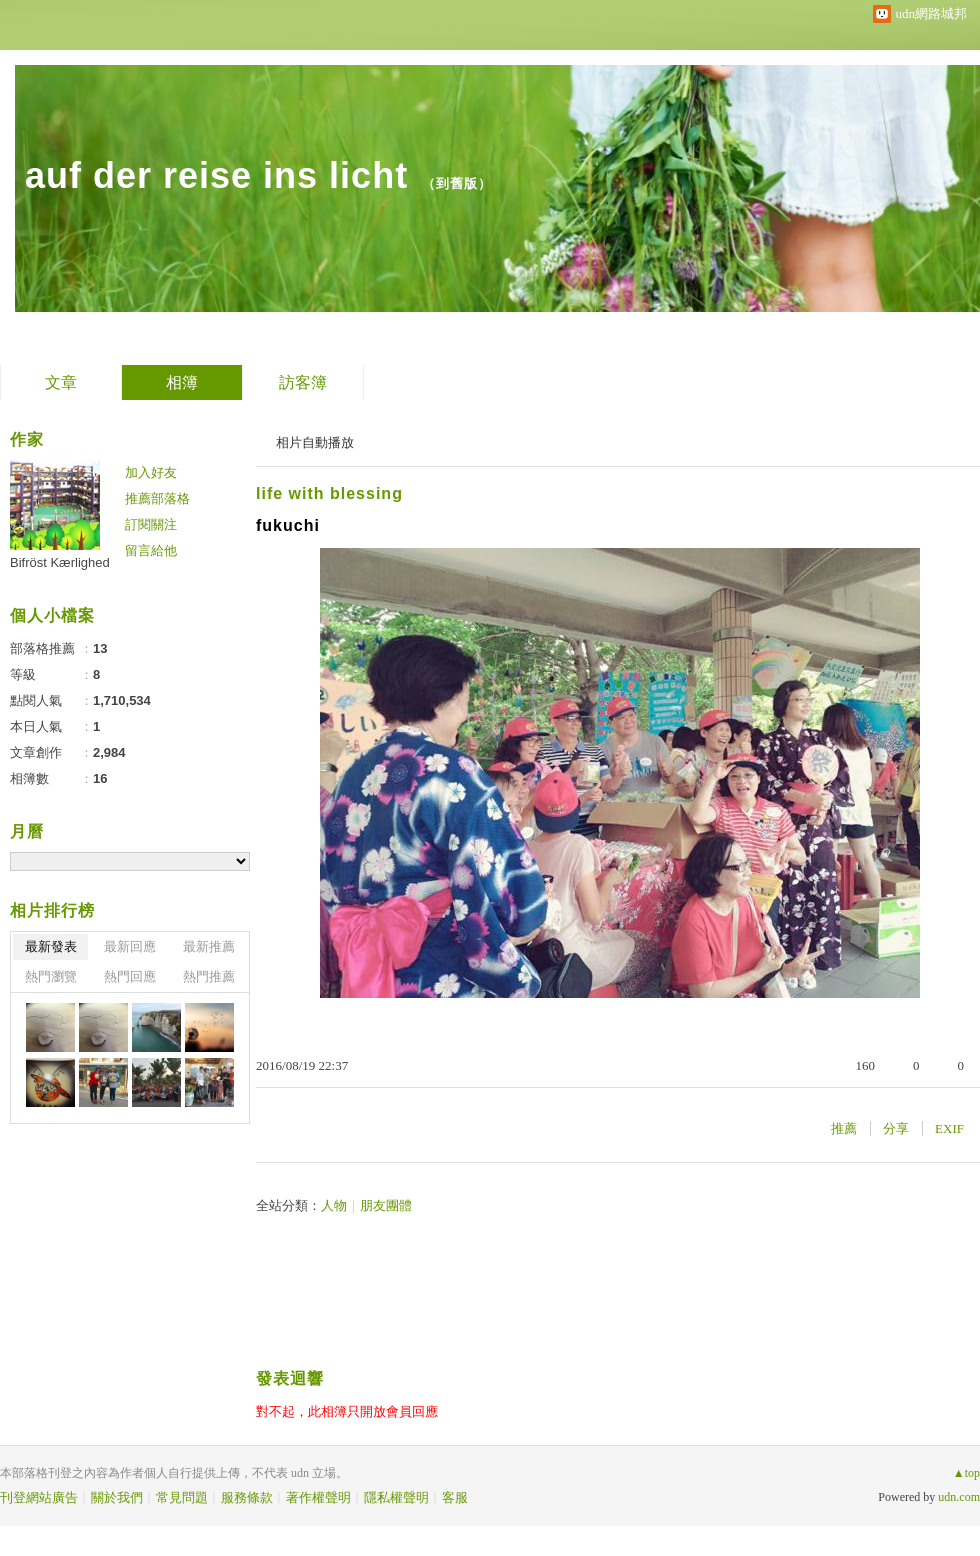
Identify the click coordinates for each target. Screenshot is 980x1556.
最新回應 (130, 946)
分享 (896, 1128)
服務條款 (247, 1497)
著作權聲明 (318, 1497)
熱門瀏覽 (51, 976)
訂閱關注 (151, 524)
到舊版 (457, 183)
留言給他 (151, 550)
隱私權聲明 (396, 1497)
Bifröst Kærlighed (60, 562)
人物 (334, 1205)
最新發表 (51, 946)
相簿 (182, 382)
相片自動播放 (315, 442)
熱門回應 (130, 976)
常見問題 (182, 1497)
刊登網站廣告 (39, 1497)
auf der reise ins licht (216, 175)
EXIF (949, 1128)
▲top (966, 1473)
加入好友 (151, 472)
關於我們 (117, 1497)
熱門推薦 (209, 976)
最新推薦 (209, 946)
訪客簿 (303, 382)
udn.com (959, 1497)
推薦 (844, 1128)
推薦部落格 (157, 498)
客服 (455, 1497)
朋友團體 (386, 1205)
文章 (61, 382)
